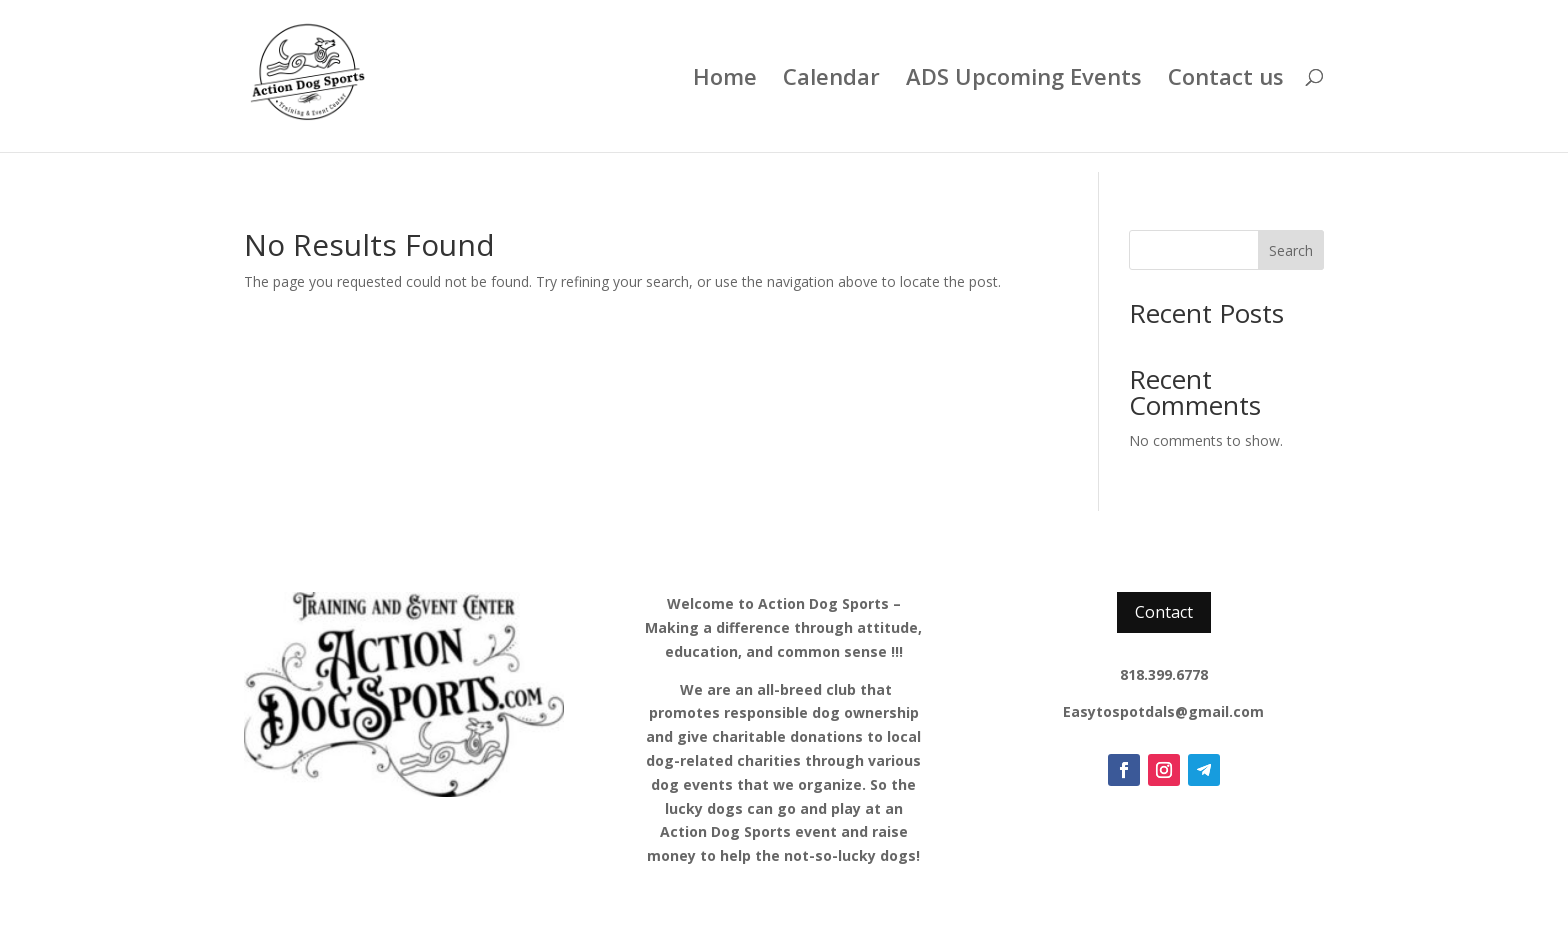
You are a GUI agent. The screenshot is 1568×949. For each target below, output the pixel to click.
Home (725, 80)
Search (1291, 250)
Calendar (831, 80)
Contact (1164, 612)
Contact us (1226, 80)
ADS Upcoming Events (1024, 80)
